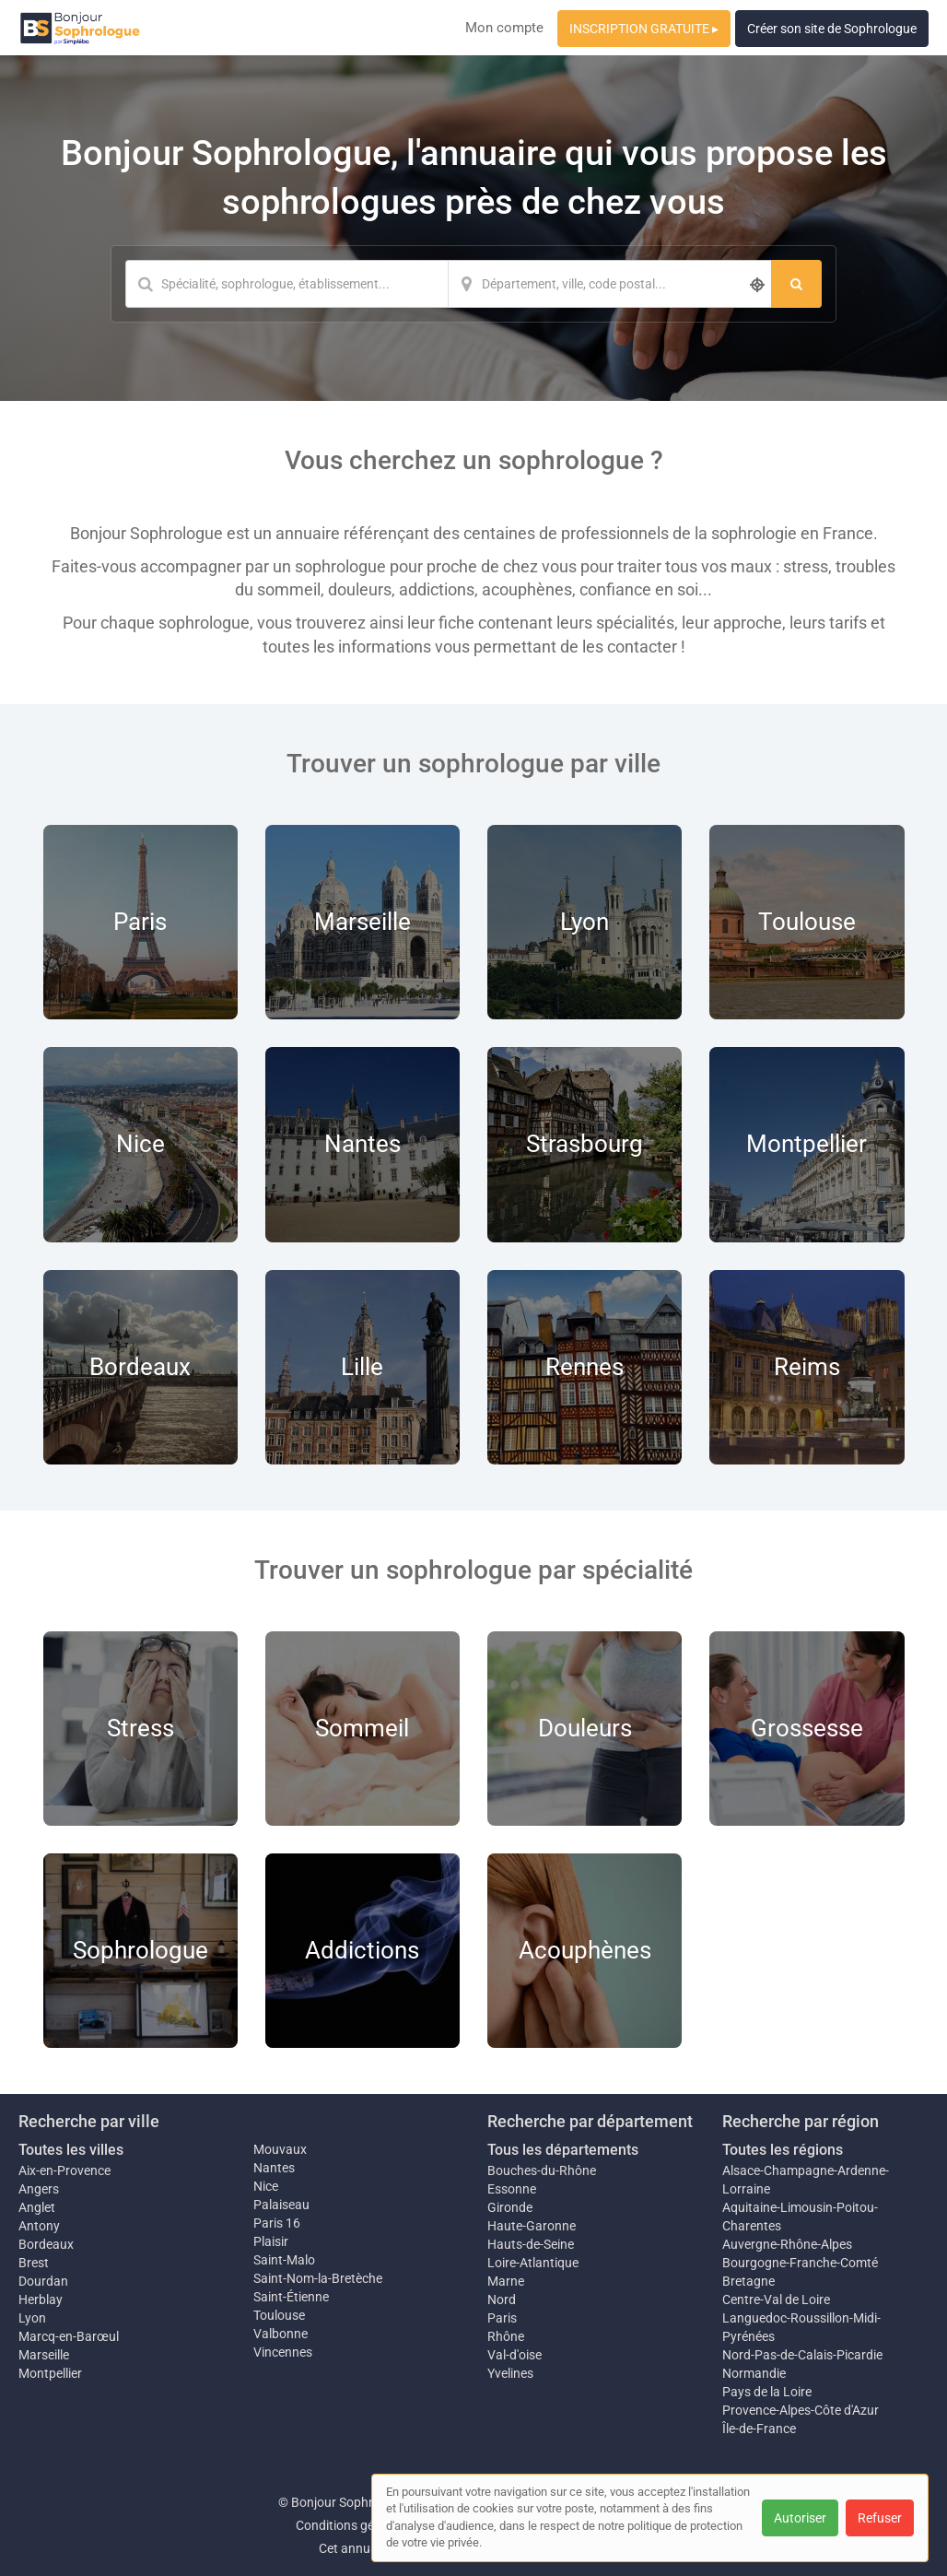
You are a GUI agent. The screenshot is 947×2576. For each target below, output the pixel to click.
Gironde (509, 2207)
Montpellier (50, 2373)
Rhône (505, 2336)
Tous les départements (562, 2149)
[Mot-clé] (286, 284)
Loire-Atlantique (533, 2262)
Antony (39, 2225)
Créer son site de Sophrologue (832, 28)
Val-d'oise (514, 2354)
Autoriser (800, 2518)
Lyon (32, 2318)
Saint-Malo (284, 2260)
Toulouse (279, 2315)
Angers (38, 2189)
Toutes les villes (70, 2149)
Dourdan (43, 2281)
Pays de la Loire (767, 2391)
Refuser (880, 2518)
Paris (502, 2318)
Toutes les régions (782, 2149)
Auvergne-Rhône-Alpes (787, 2244)
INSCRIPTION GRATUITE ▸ (644, 28)
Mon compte (504, 27)
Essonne (511, 2189)
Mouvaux (280, 2149)
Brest (33, 2262)
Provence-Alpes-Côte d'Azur (800, 2410)
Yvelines (510, 2373)
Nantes (274, 2167)
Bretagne (748, 2281)
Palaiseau (281, 2204)
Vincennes (282, 2352)
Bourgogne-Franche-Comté (800, 2262)
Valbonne (280, 2333)
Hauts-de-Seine (530, 2244)
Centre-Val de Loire (776, 2299)
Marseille (43, 2354)
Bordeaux (46, 2244)
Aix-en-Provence (64, 2170)
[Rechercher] (796, 284)
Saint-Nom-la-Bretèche (317, 2278)
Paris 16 (276, 2223)
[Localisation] (610, 284)
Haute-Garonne (531, 2225)
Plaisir (270, 2241)
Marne (505, 2281)
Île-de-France (759, 2428)
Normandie (754, 2373)
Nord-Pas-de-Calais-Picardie (802, 2354)
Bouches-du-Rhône (541, 2170)
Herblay (40, 2299)
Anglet (36, 2207)
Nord (501, 2299)
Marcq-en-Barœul (68, 2336)
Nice (265, 2186)
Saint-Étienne (291, 2296)
